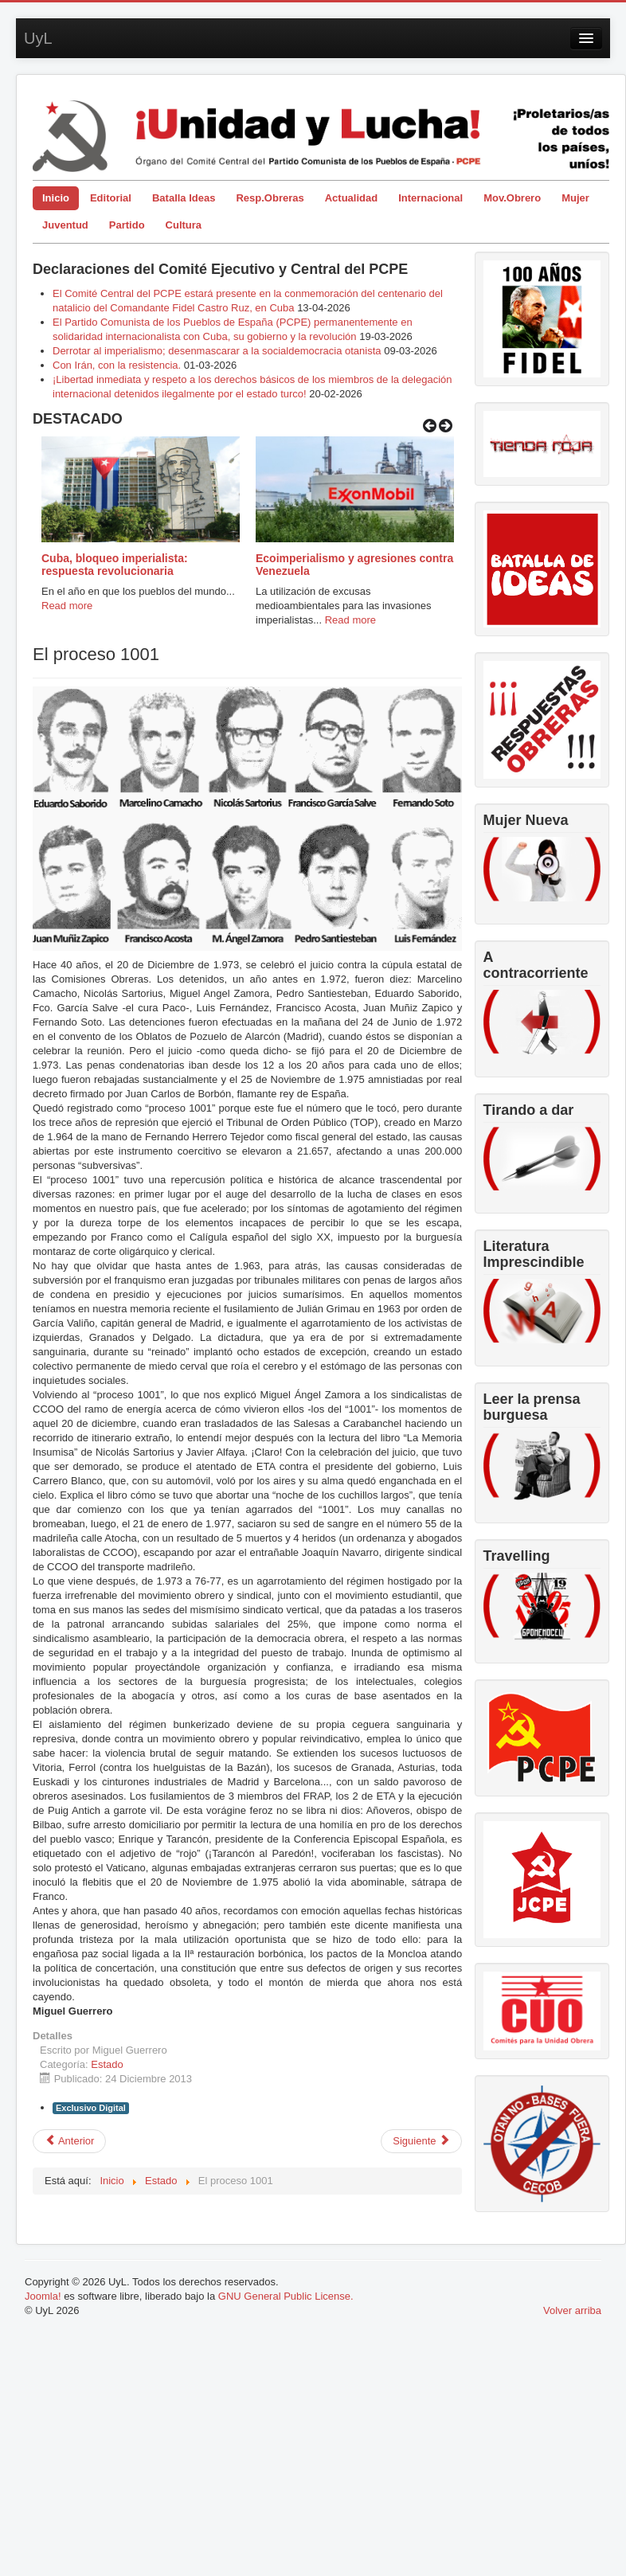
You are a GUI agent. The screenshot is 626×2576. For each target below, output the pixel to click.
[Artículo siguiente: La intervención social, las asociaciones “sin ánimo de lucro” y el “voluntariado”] (421, 2141)
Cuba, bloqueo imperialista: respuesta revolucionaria (114, 564)
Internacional (430, 198)
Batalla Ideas (184, 198)
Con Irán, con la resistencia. (118, 365)
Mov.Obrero (512, 198)
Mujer (575, 198)
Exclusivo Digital (91, 2108)
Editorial (110, 198)
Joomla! (43, 2296)
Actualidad (351, 198)
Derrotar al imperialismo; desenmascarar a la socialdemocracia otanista (217, 351)
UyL (38, 38)
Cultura (184, 225)
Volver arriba (572, 2310)
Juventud (65, 225)
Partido (127, 225)
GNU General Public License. (286, 2296)
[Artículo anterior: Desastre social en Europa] (69, 2141)
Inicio (55, 198)
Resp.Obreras (269, 198)
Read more (66, 606)
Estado (107, 2064)
